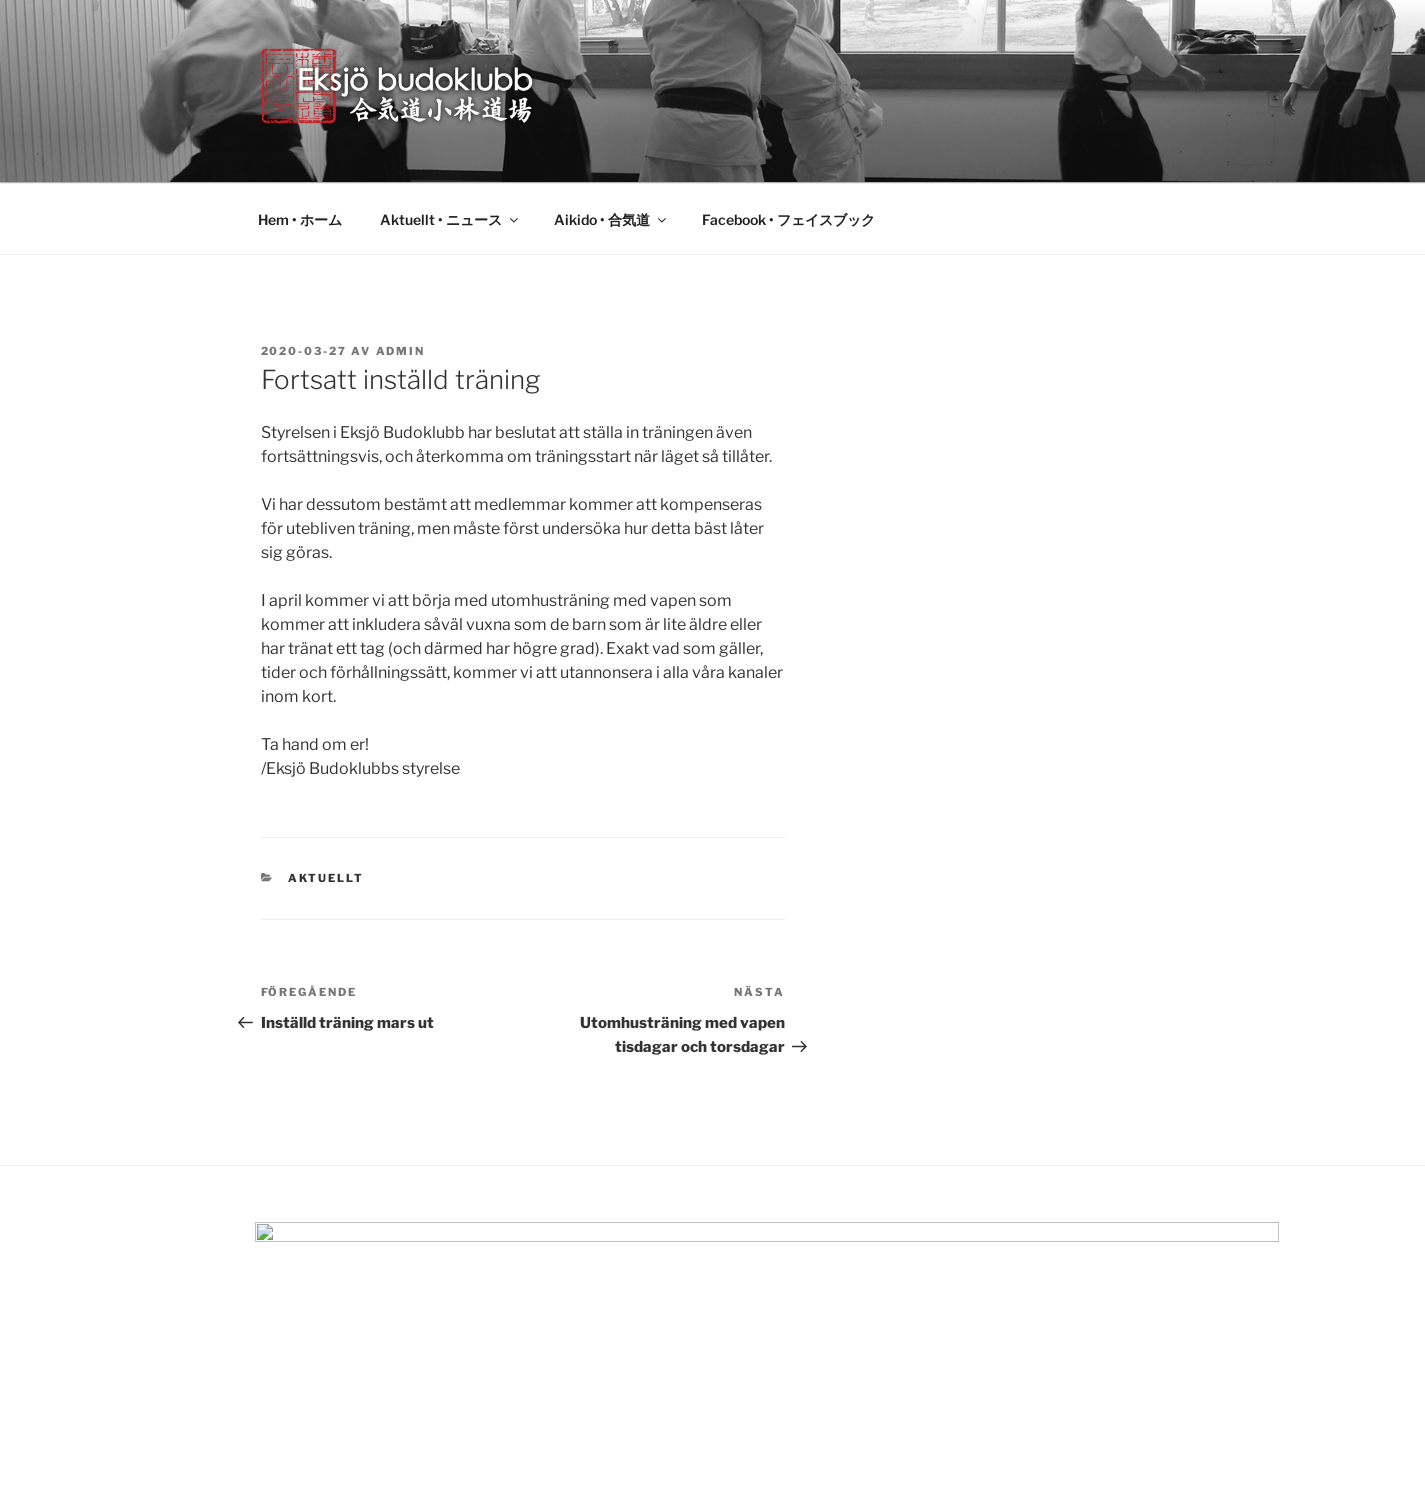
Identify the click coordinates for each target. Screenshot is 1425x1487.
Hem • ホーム (300, 219)
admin (401, 351)
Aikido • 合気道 (611, 219)
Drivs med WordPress (325, 1439)
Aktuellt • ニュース (450, 219)
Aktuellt (326, 878)
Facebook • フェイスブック (788, 219)
